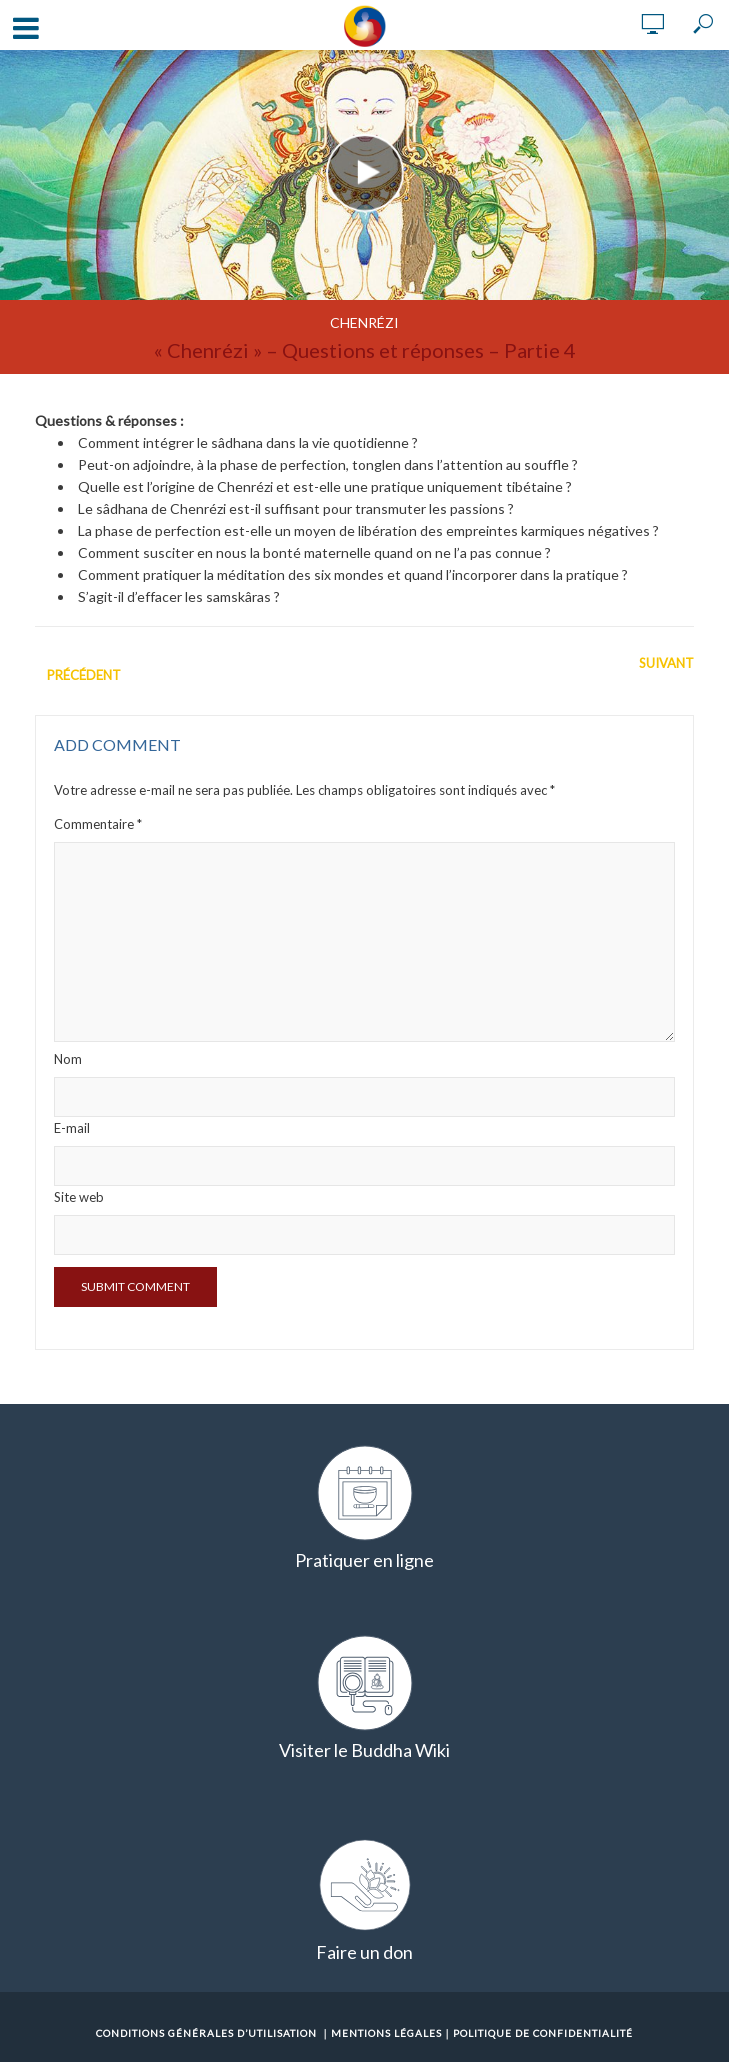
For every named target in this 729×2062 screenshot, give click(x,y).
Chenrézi (364, 322)
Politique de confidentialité (543, 2033)
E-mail (72, 1128)
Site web (79, 1197)
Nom (68, 1059)
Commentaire (98, 824)
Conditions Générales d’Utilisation (206, 2033)
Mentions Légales (386, 2033)
